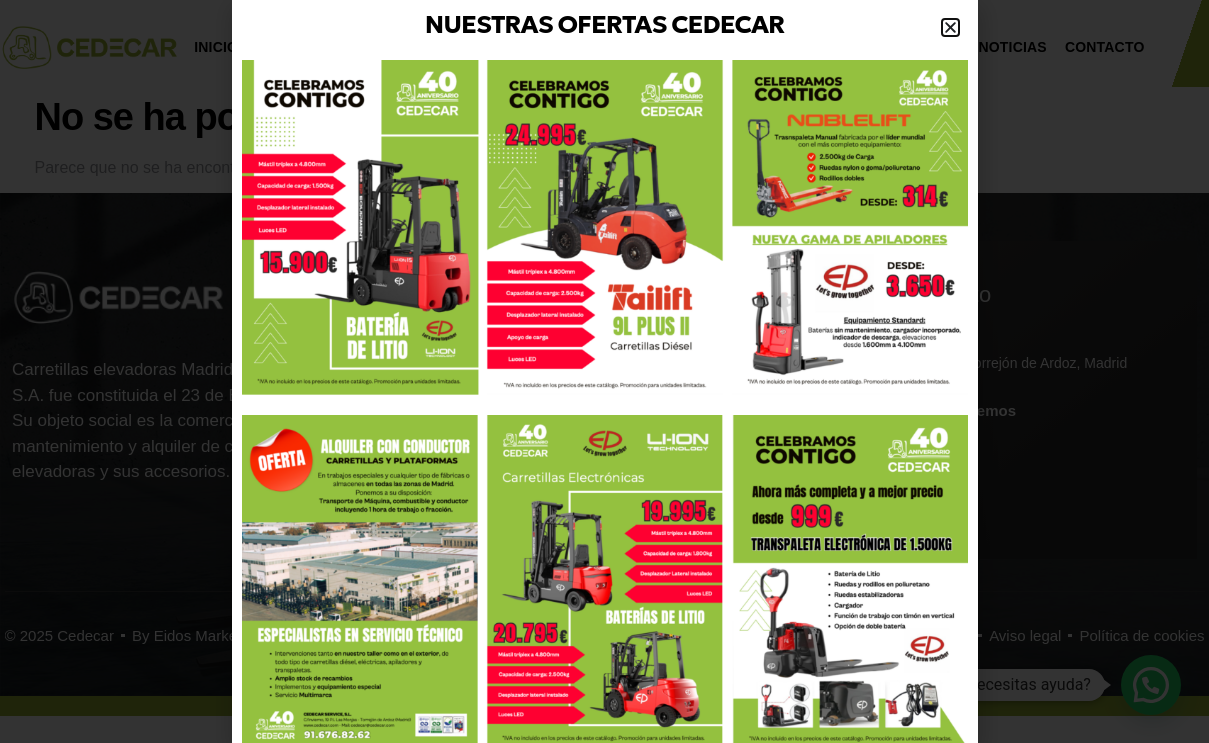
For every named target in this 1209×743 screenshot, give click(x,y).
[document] (604, 371)
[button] (950, 27)
